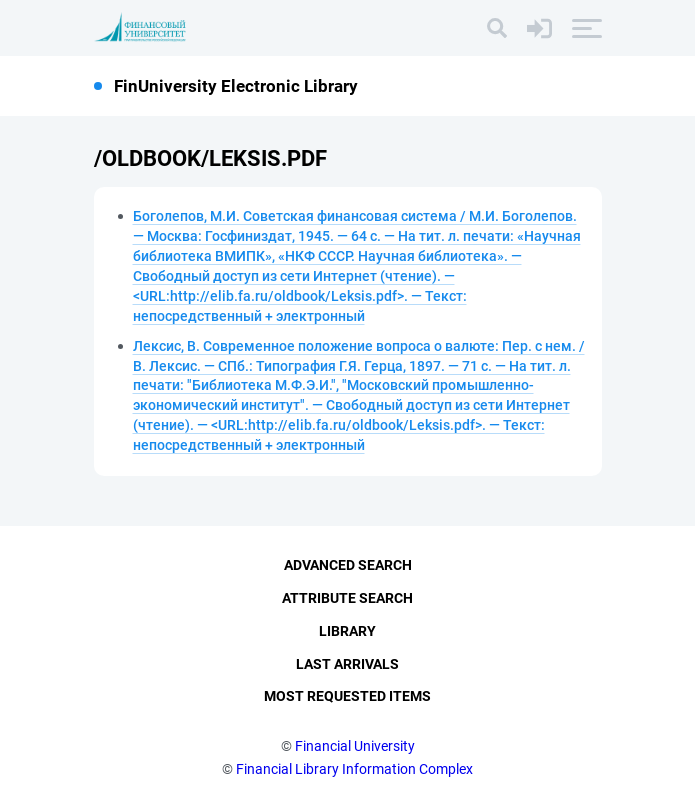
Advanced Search (348, 565)
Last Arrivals (347, 664)
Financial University (355, 746)
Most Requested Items (347, 696)
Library (347, 631)
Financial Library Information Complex (354, 769)
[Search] (497, 28)
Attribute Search (347, 598)
